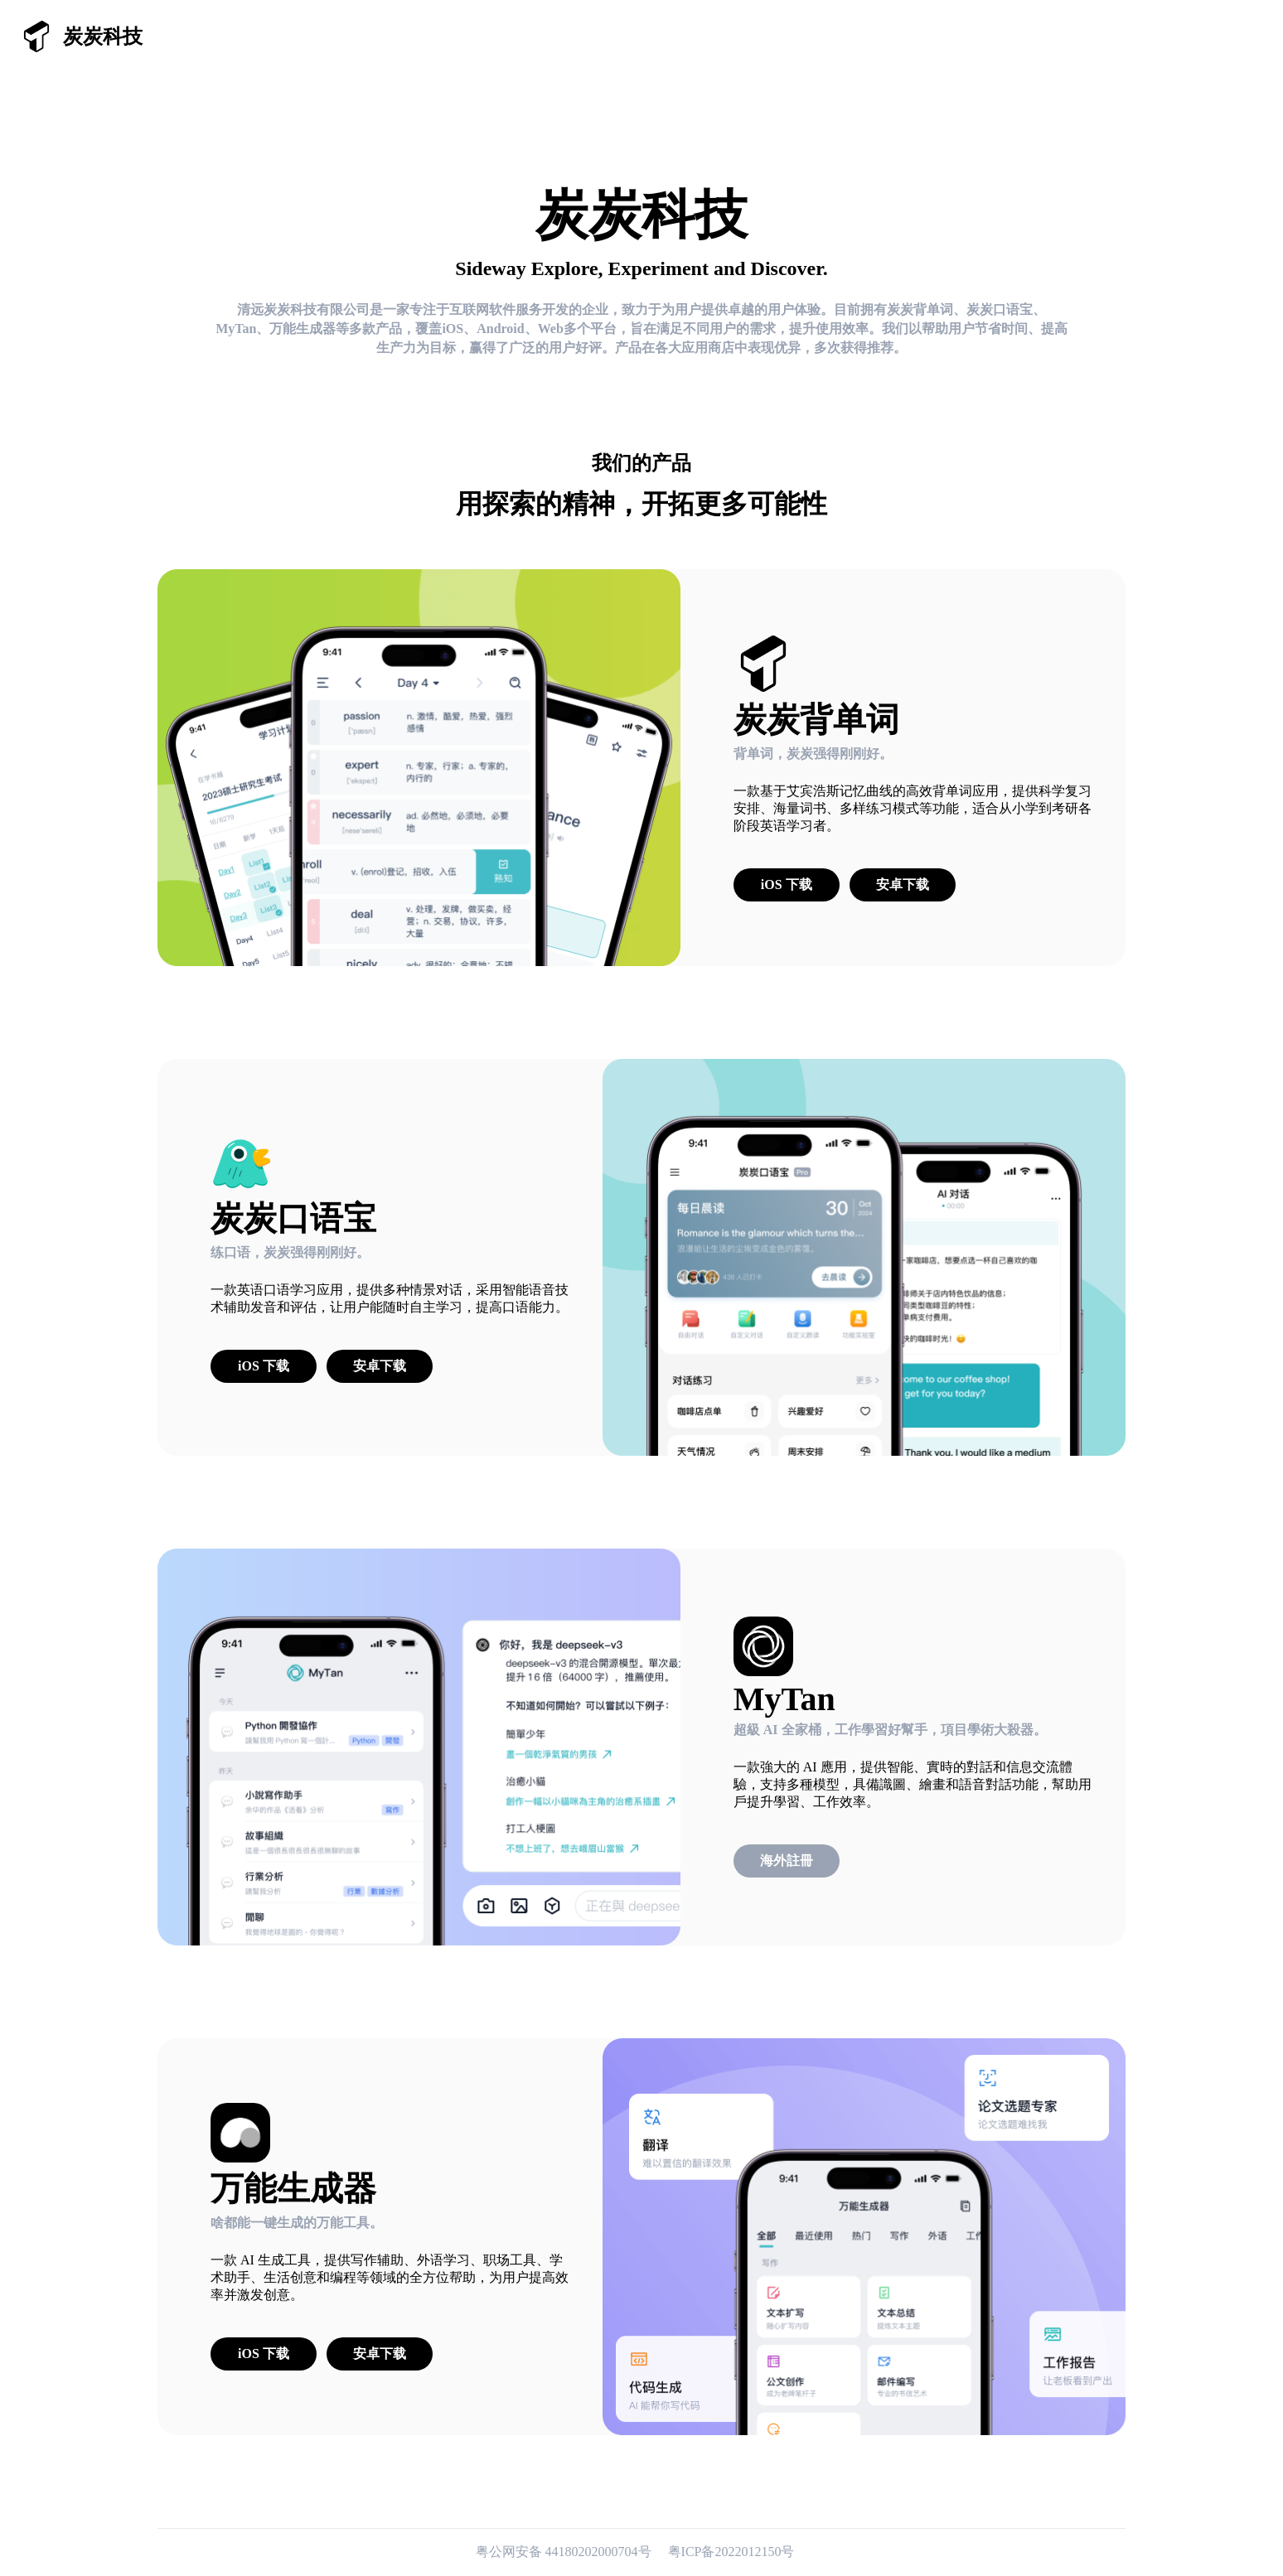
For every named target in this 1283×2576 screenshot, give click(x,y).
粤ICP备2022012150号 (731, 2552)
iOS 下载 (786, 884)
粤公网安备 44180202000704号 (565, 2552)
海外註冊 (786, 1860)
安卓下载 (902, 884)
